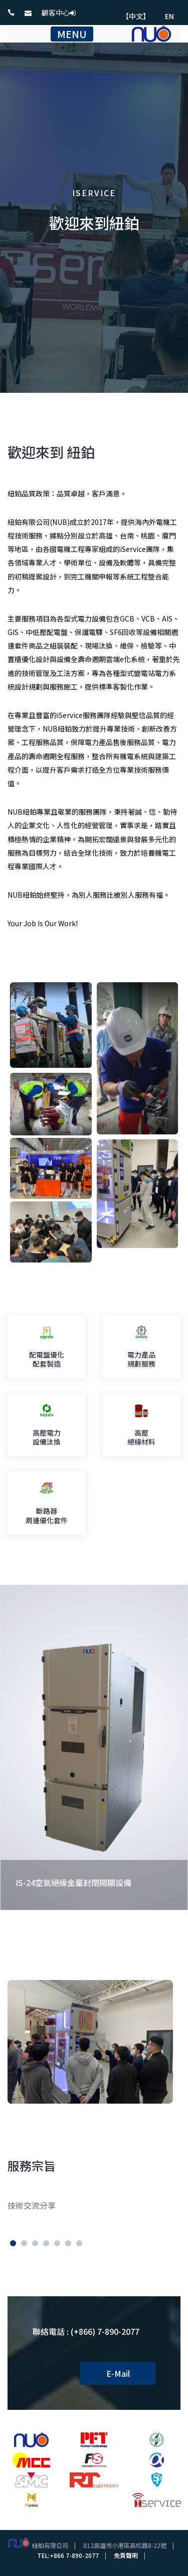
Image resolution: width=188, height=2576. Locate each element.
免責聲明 (126, 2555)
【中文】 (136, 16)
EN (169, 16)
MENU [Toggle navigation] (72, 34)
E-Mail (118, 2373)
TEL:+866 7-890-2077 (68, 2555)
